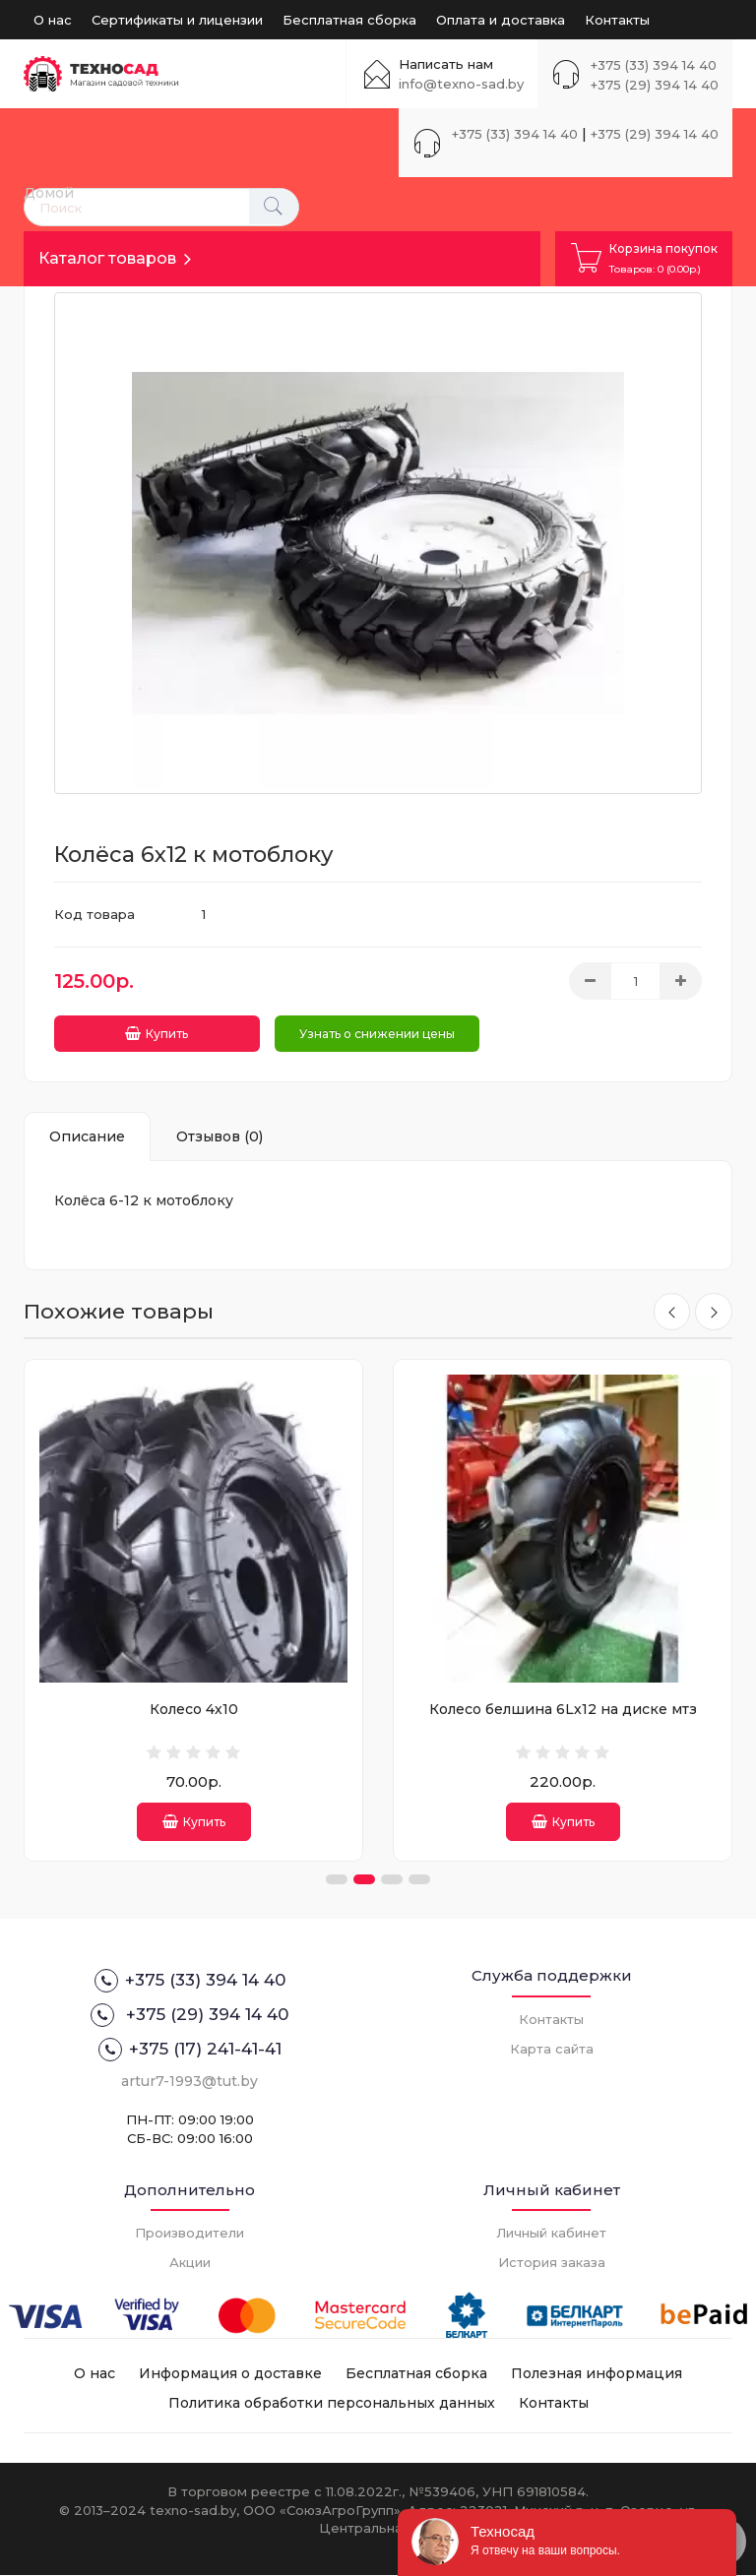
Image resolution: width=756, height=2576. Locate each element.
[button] (336, 1880)
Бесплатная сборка (349, 20)
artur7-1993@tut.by (189, 2082)
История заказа (551, 2263)
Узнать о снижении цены (326, 1032)
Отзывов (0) (219, 1135)
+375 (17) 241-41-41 (190, 2050)
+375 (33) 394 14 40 (654, 65)
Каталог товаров (107, 258)
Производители (189, 2233)
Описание (87, 1135)
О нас (52, 20)
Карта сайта (552, 2048)
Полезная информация (596, 2374)
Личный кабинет (551, 2233)
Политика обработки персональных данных (331, 2404)
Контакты (617, 20)
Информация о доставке (230, 2374)
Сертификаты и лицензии (177, 20)
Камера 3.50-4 (137, 1708)
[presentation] (671, 1310)
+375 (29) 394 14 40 (655, 84)
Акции (190, 2263)
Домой (49, 193)
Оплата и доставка (500, 20)
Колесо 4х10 (506, 1708)
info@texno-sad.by (461, 84)
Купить (130, 1032)
